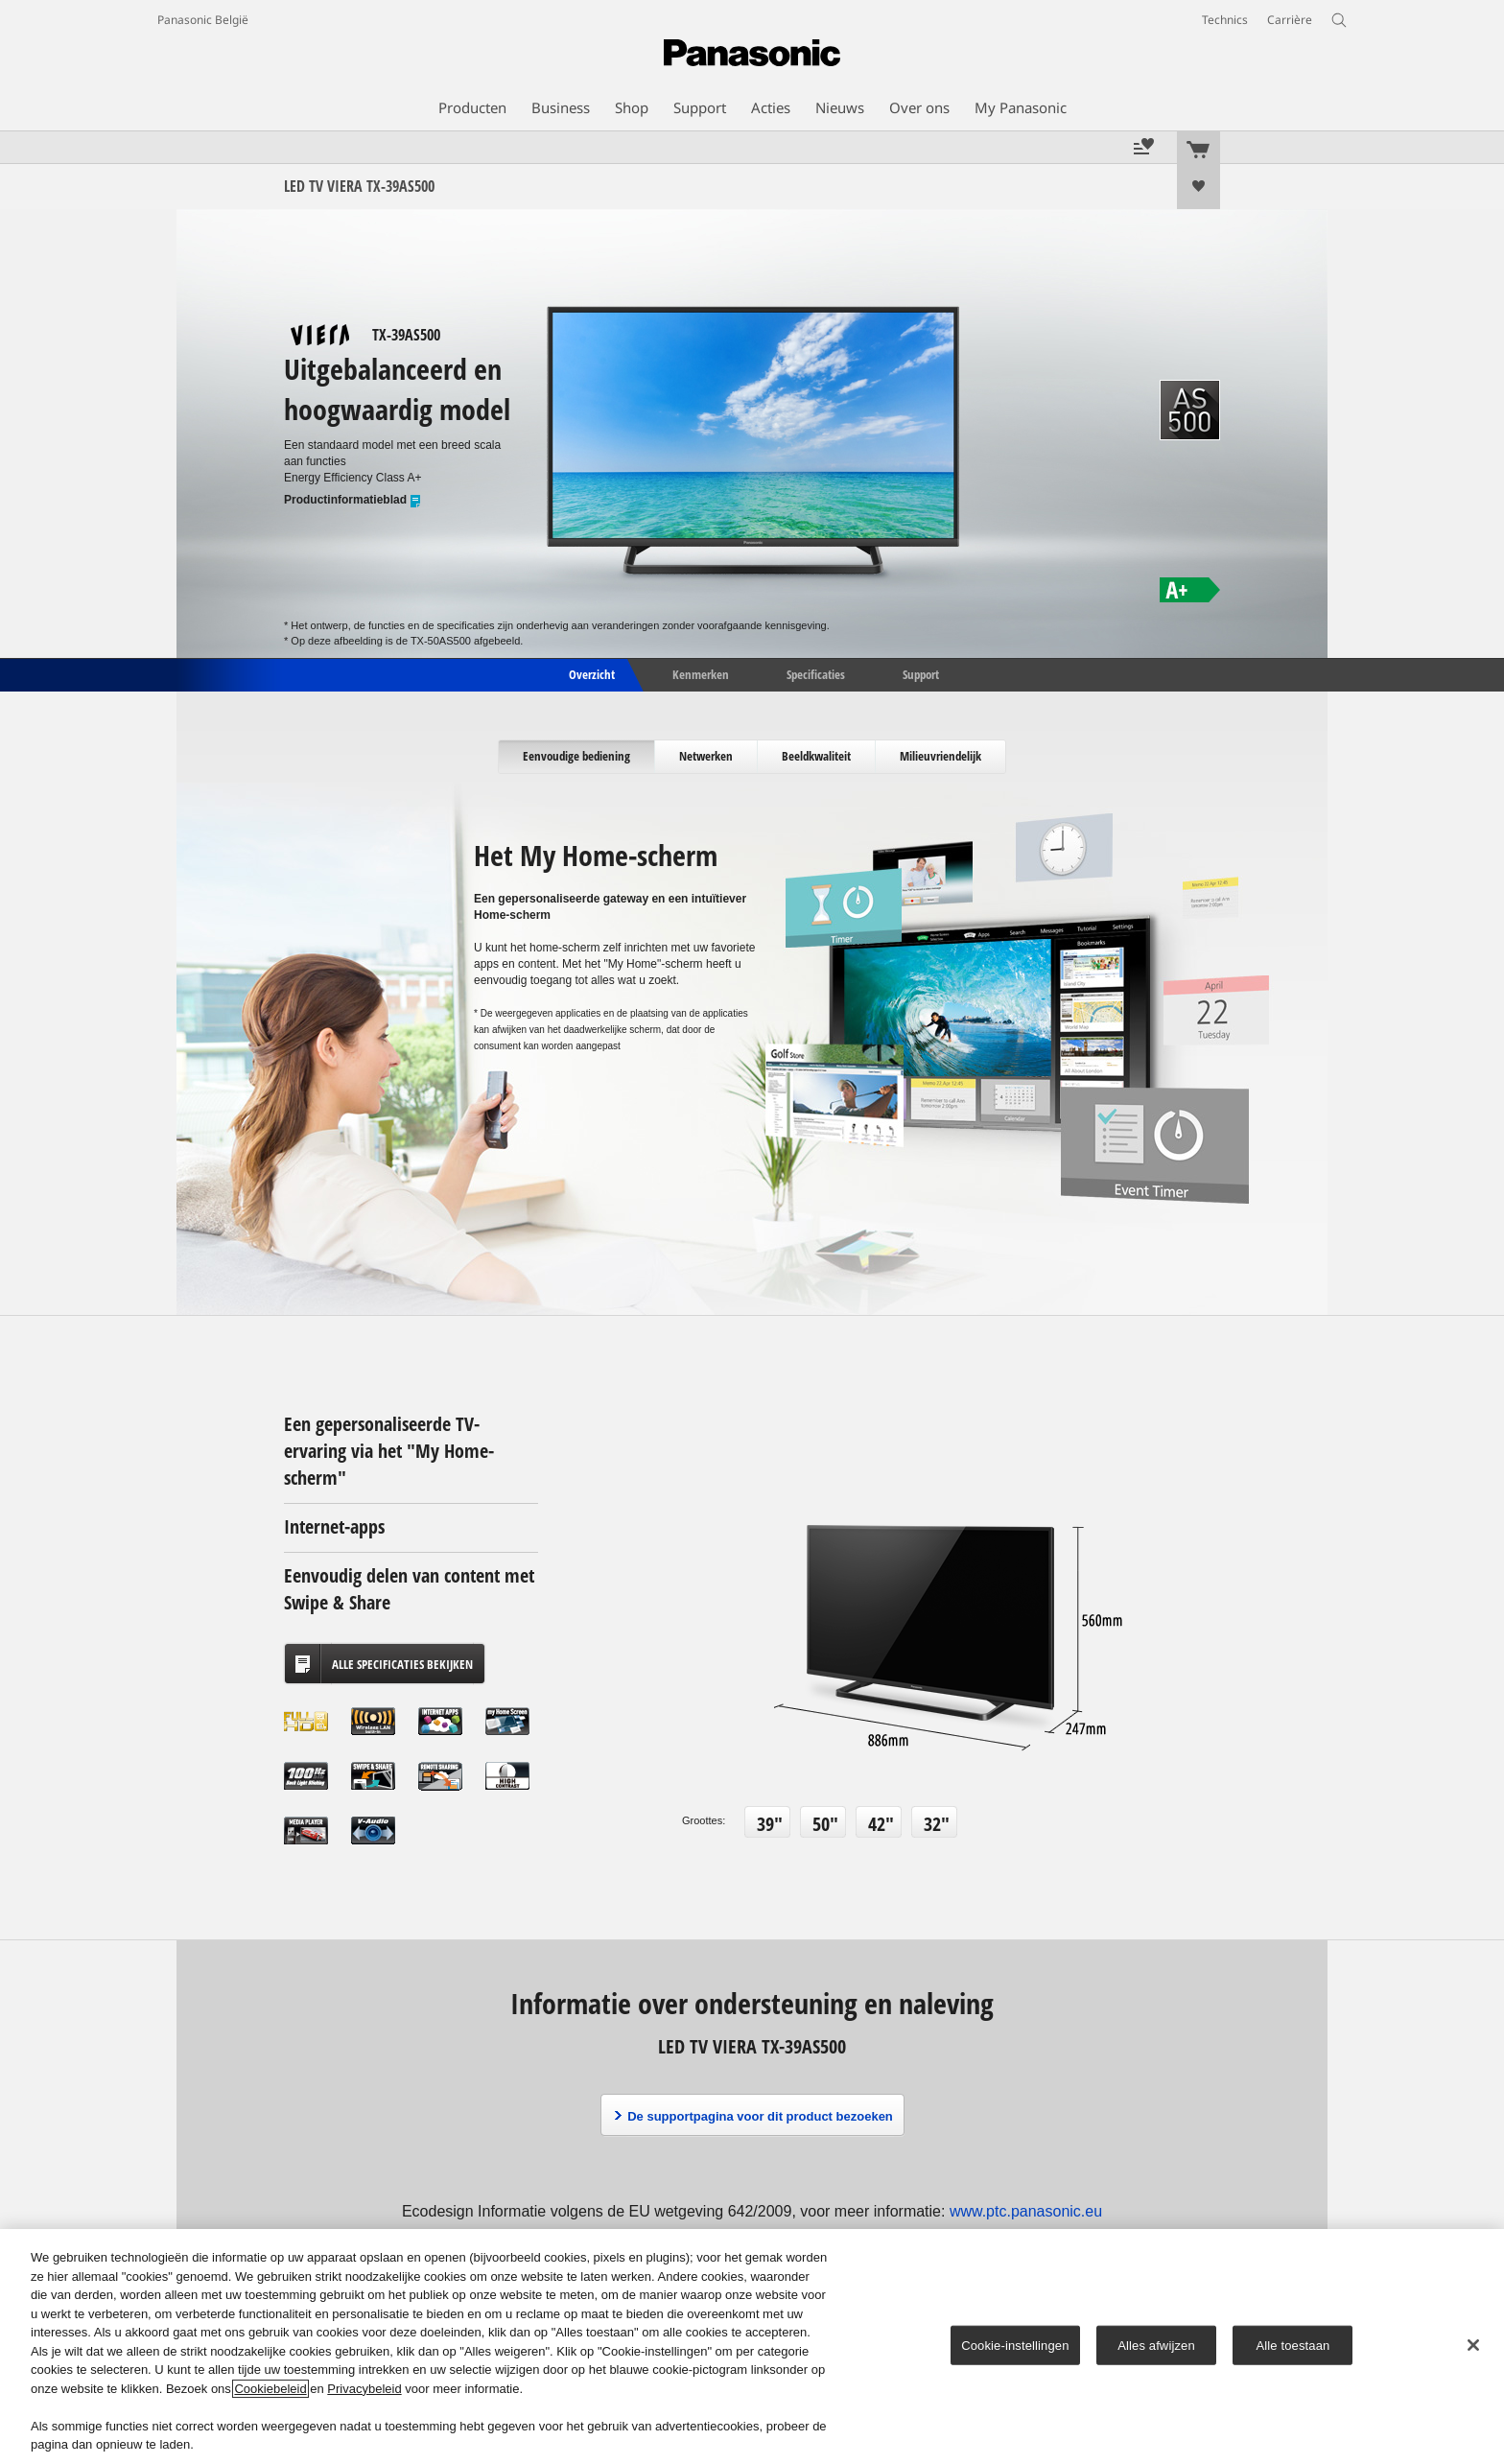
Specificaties (816, 673)
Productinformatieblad (353, 500)
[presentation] (577, 756)
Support (921, 673)
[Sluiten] (1473, 2345)
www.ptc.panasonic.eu (1026, 2211)
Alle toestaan (1293, 2344)
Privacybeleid (364, 2389)
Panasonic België (202, 20)
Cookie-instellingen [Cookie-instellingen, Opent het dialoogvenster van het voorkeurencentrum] (1015, 2344)
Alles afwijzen (1156, 2344)
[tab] (577, 756)
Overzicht (590, 673)
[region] (752, 2346)
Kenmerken (700, 673)
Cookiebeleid (270, 2389)
